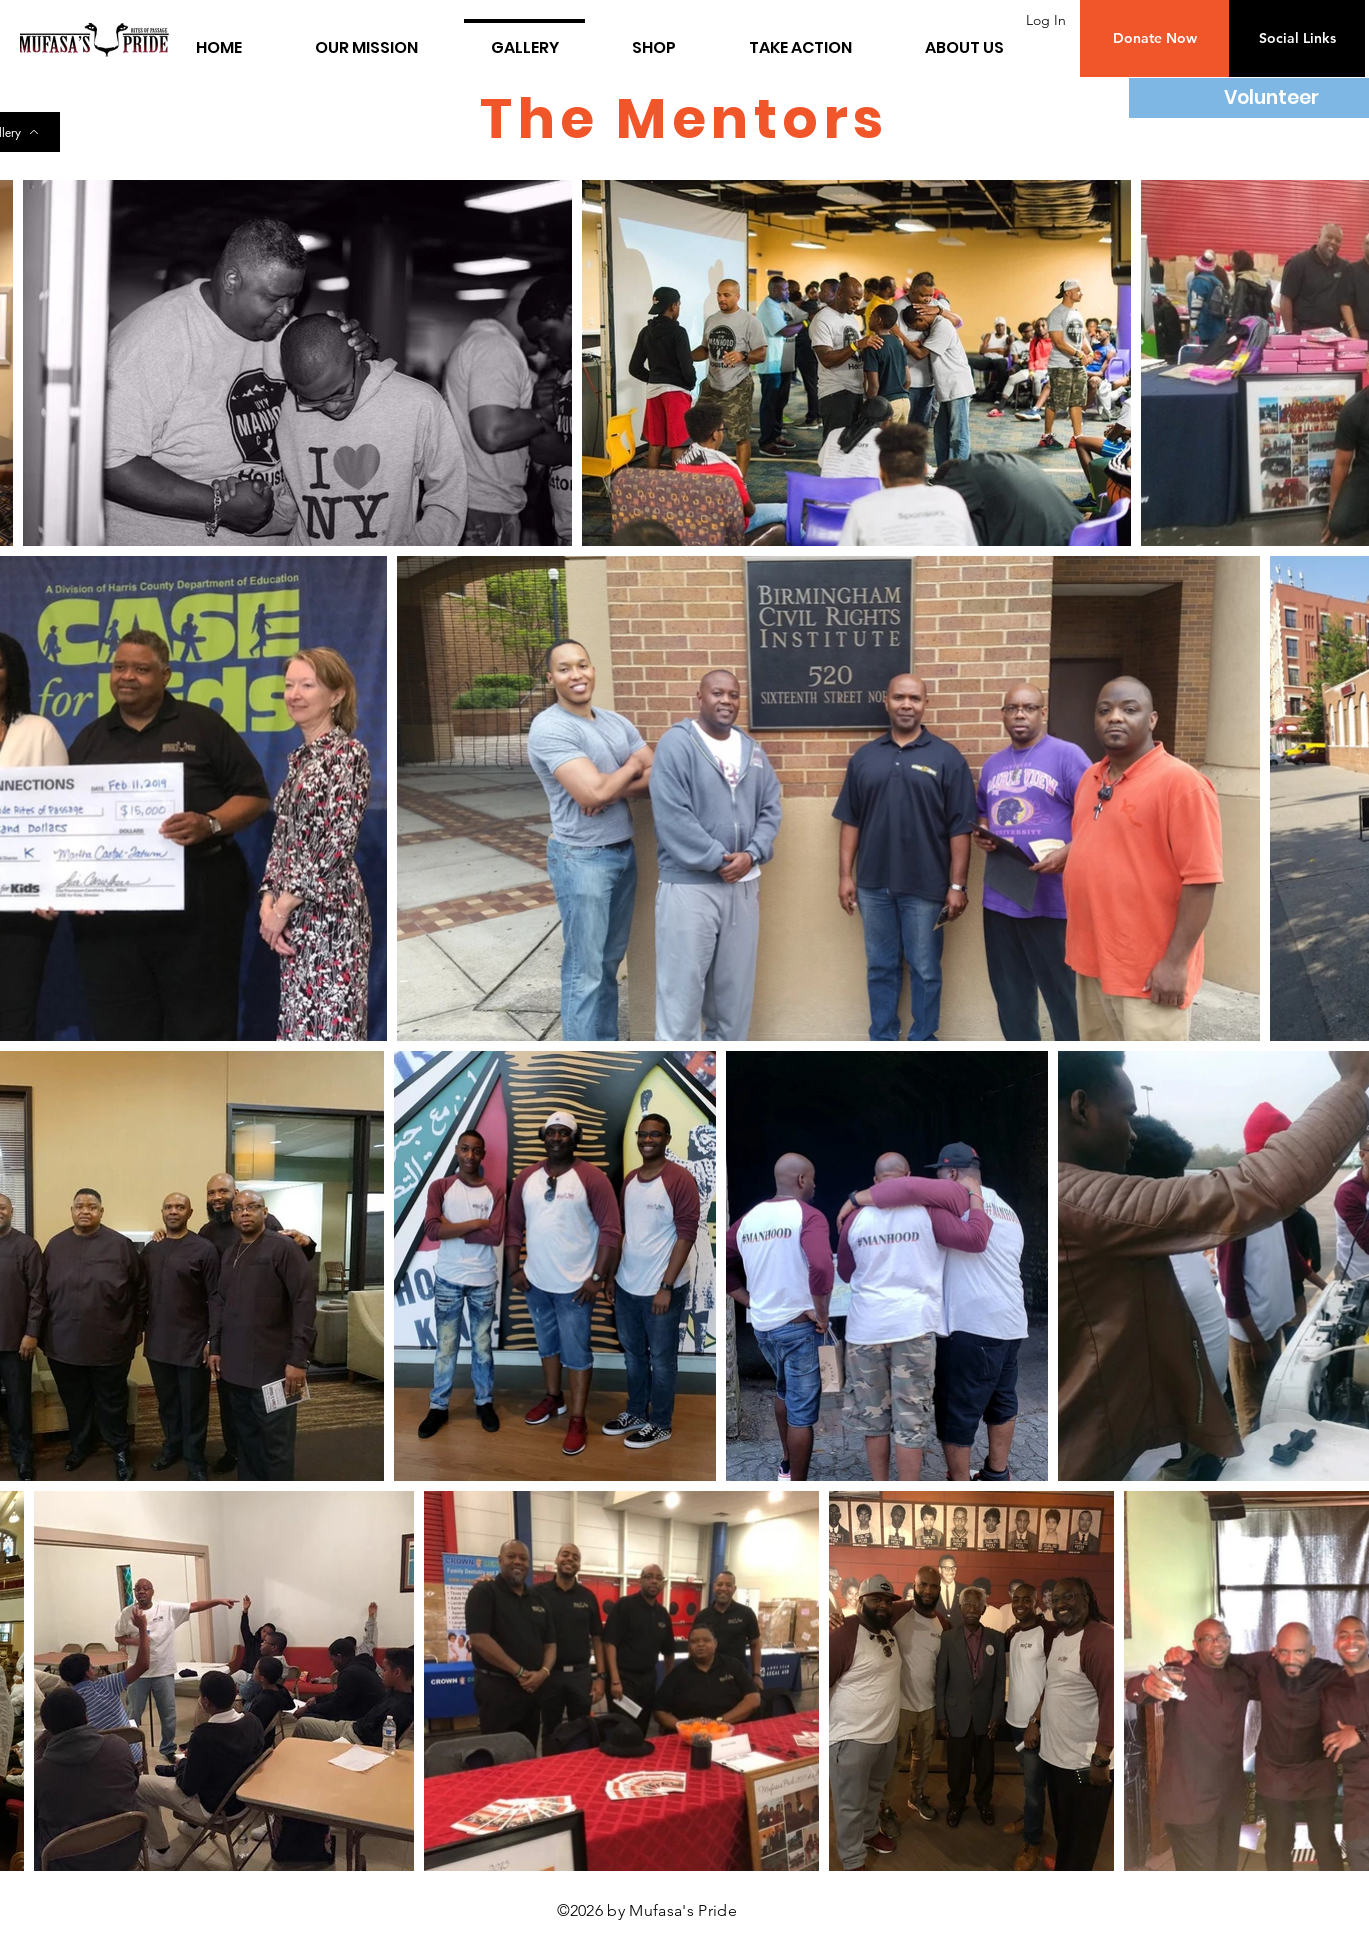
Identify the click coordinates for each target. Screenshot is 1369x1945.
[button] (1154, 38)
